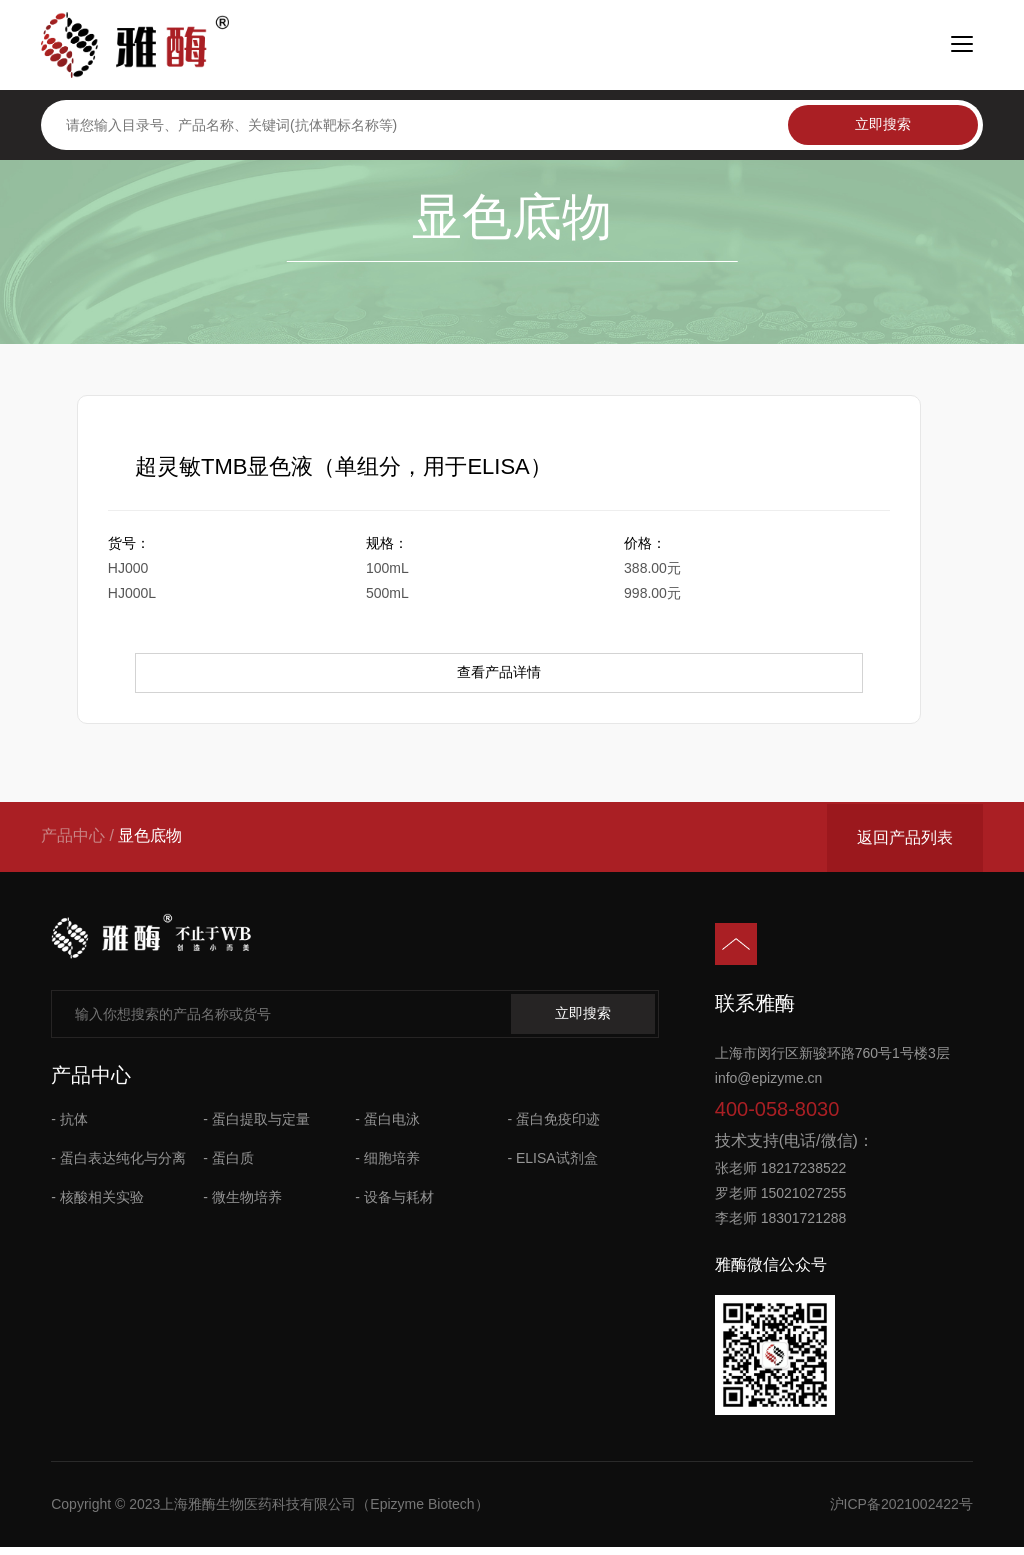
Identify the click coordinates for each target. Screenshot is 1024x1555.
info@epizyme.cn (769, 1085)
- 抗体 (69, 1126)
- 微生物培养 (242, 1204)
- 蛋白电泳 (387, 1126)
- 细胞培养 (387, 1165)
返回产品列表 (905, 843)
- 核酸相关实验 (97, 1204)
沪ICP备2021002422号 (901, 1511)
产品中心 (73, 842)
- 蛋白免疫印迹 (553, 1126)
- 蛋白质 (228, 1165)
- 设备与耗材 (394, 1204)
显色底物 (150, 842)
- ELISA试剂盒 (552, 1165)
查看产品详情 (499, 680)
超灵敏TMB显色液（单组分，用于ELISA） (346, 469)
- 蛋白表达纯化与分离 (118, 1165)
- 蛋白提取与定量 (256, 1126)
